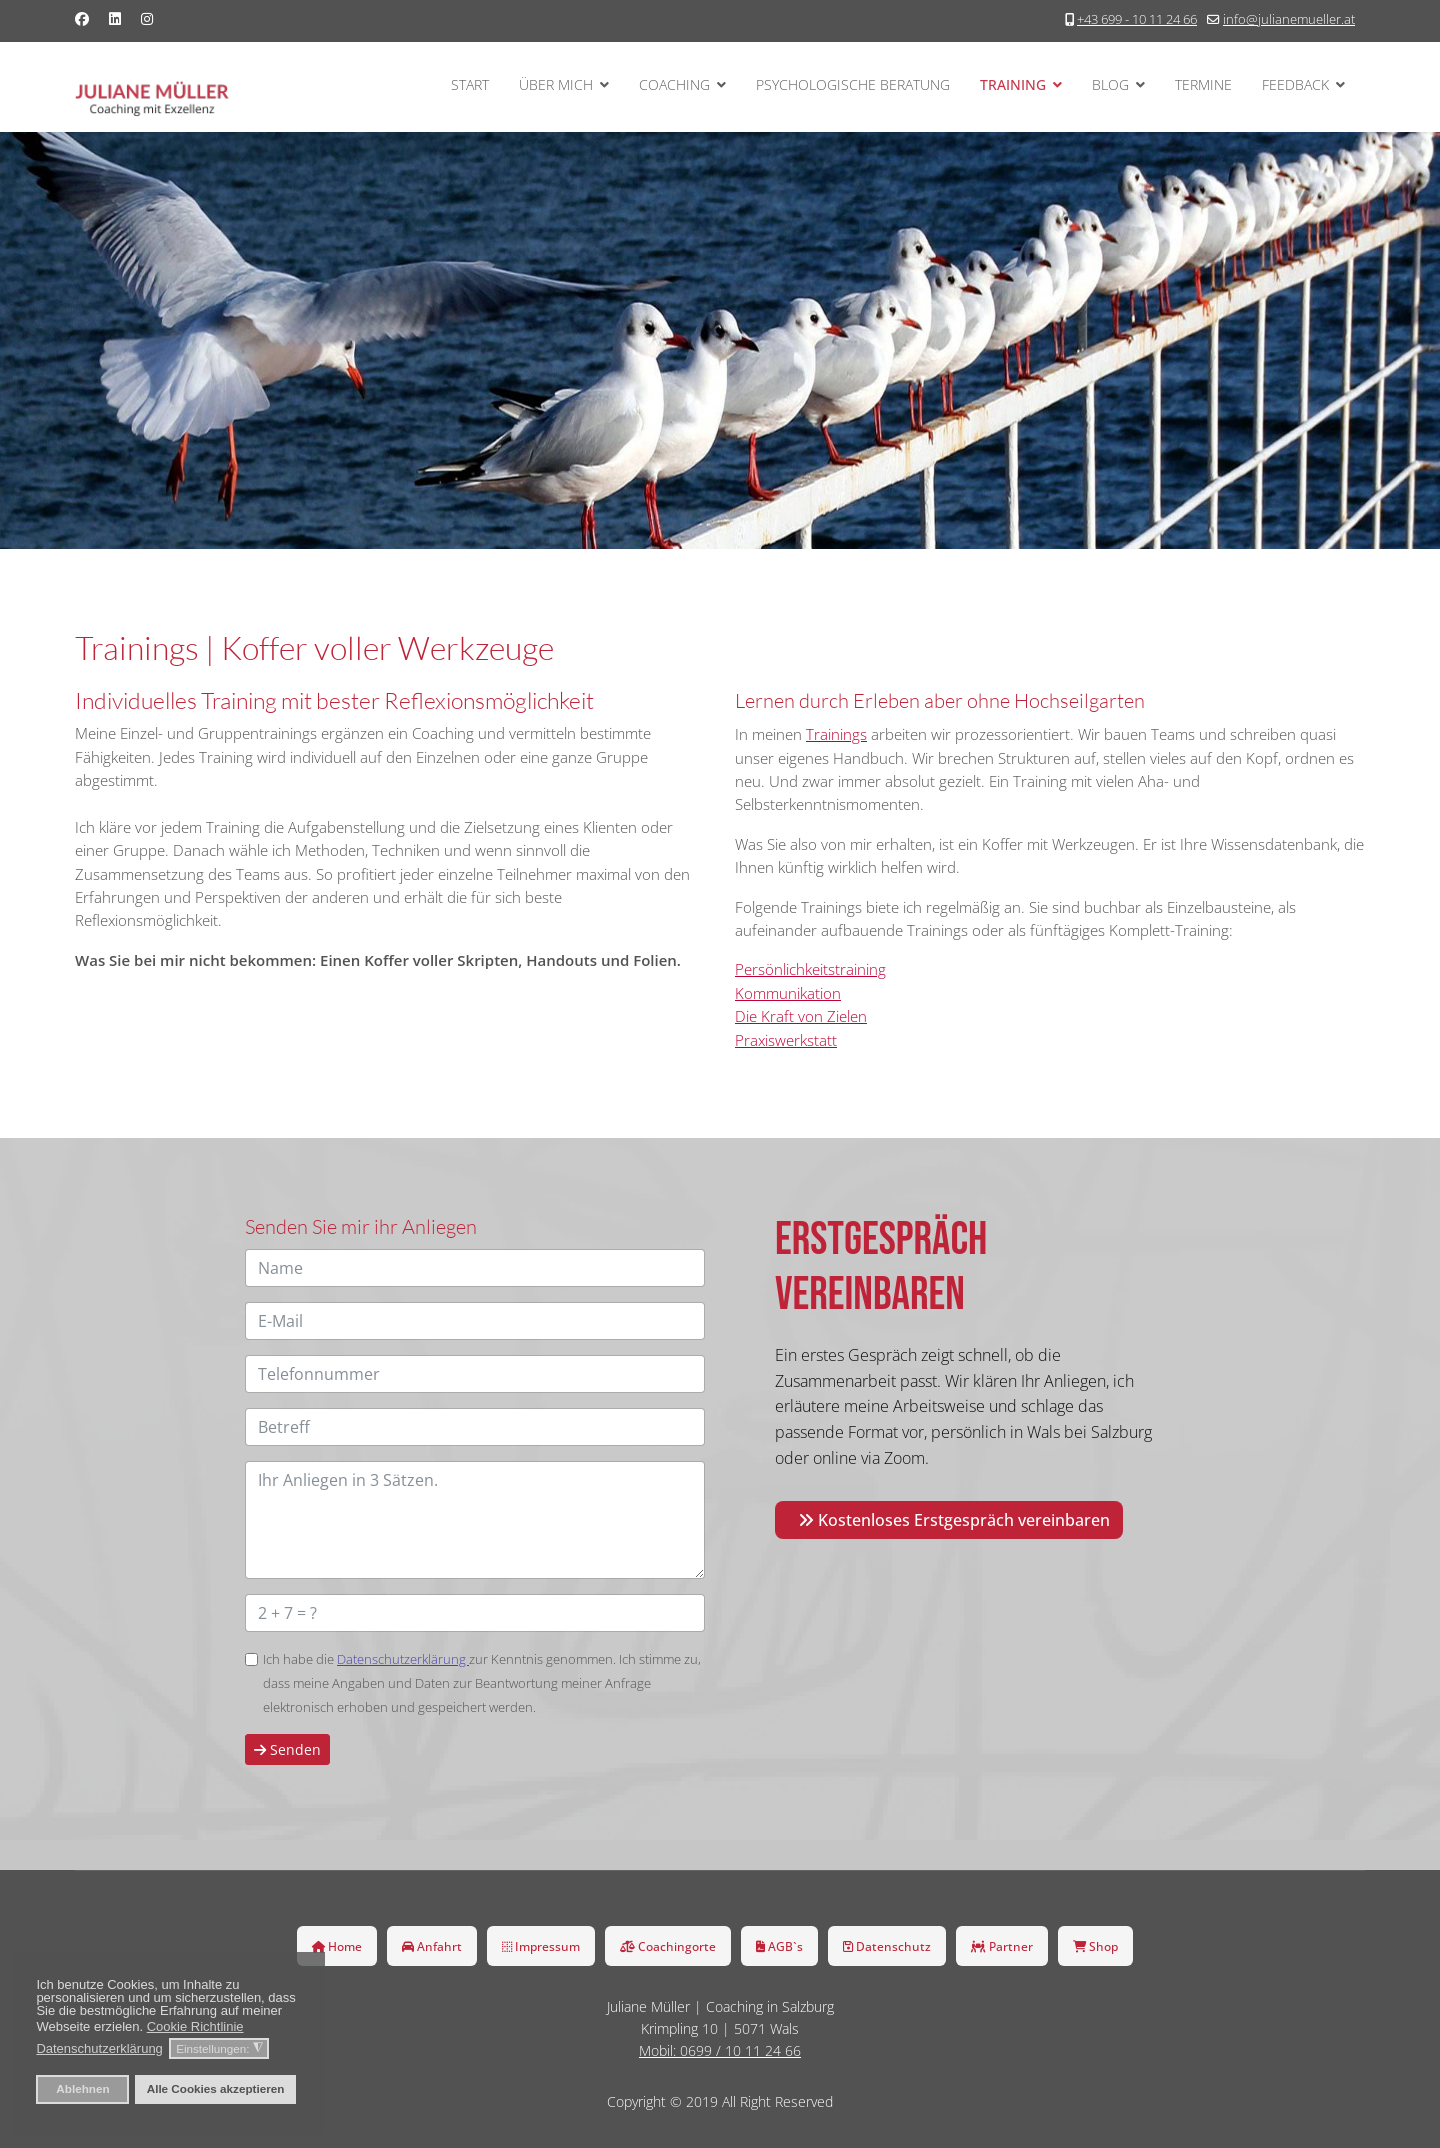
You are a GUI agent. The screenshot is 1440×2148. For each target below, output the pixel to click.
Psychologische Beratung (853, 84)
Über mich (556, 84)
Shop (1095, 1946)
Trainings (836, 734)
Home (337, 1946)
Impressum (541, 1946)
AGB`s (779, 1946)
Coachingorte (668, 1946)
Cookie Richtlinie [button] (195, 2026)
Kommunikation (788, 993)
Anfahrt (432, 1946)
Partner (1002, 1946)
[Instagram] (147, 18)
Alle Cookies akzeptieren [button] (216, 2088)
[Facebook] (82, 18)
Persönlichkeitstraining (810, 969)
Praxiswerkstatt (786, 1040)
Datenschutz (887, 1946)
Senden (287, 1749)
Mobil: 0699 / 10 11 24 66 (720, 2050)
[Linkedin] (115, 18)
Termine (1203, 84)
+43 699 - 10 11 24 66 (1137, 19)
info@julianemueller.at (1289, 19)
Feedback (1295, 84)
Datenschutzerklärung (403, 1659)
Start (470, 84)
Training (1013, 84)
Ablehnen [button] (82, 2088)
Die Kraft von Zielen (801, 1016)
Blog (1110, 84)
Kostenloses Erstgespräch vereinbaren (954, 1520)
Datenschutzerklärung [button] (99, 2048)
